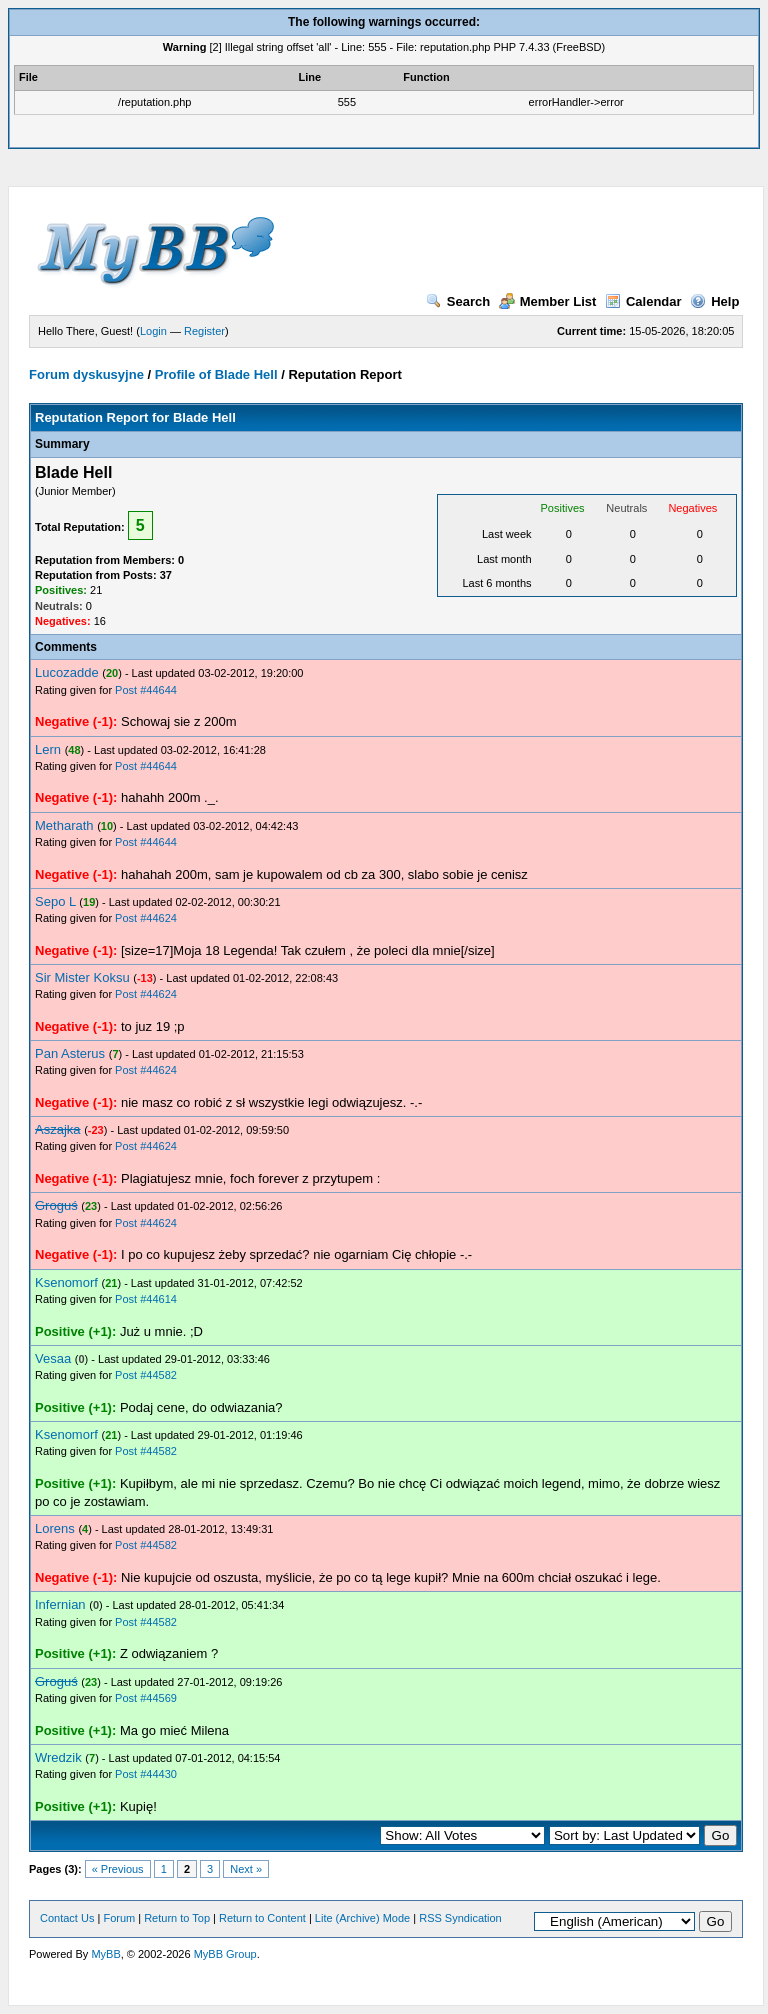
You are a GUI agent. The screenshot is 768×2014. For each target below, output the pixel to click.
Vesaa (53, 1358)
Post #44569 (146, 1698)
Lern (48, 749)
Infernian (60, 1604)
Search (458, 301)
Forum (119, 1918)
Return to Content (262, 1918)
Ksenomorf (66, 1282)
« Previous (118, 1869)
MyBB (105, 1954)
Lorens (55, 1528)
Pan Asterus (70, 1053)
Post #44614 (146, 1299)
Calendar (643, 301)
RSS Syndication (460, 1918)
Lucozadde (67, 672)
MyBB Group (225, 1954)
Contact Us (67, 1918)
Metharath (64, 825)
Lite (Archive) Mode (362, 1918)
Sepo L (55, 901)
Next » (246, 1869)
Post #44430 (146, 1774)
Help (714, 301)
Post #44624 (146, 918)
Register (204, 331)
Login (153, 331)
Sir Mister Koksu (82, 977)
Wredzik (58, 1757)
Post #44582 (146, 1375)
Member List (548, 301)
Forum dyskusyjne (86, 374)
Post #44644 (146, 690)
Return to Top (177, 1918)
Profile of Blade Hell (216, 374)
